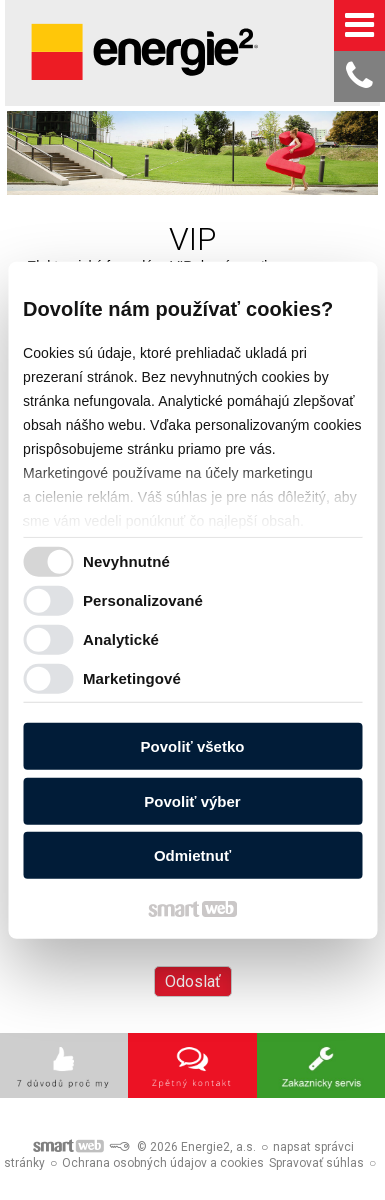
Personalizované (143, 599)
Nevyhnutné (126, 560)
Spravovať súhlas (316, 1163)
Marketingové (132, 677)
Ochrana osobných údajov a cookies (163, 1163)
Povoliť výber (192, 800)
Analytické (121, 638)
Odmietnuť (192, 855)
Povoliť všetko (193, 746)
